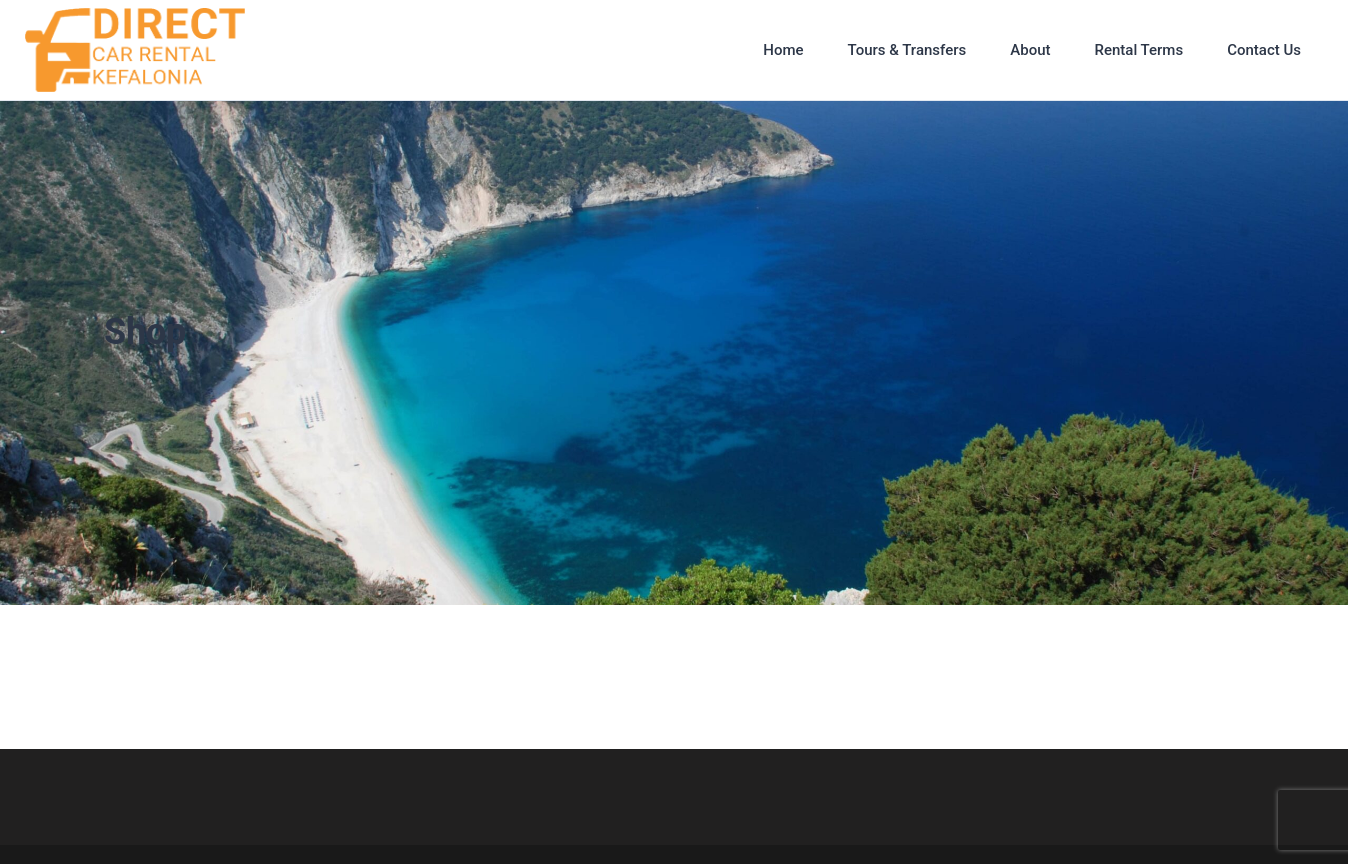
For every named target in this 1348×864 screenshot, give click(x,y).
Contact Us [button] (1264, 50)
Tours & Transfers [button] (907, 50)
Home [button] (783, 50)
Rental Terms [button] (1138, 50)
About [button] (1030, 50)
